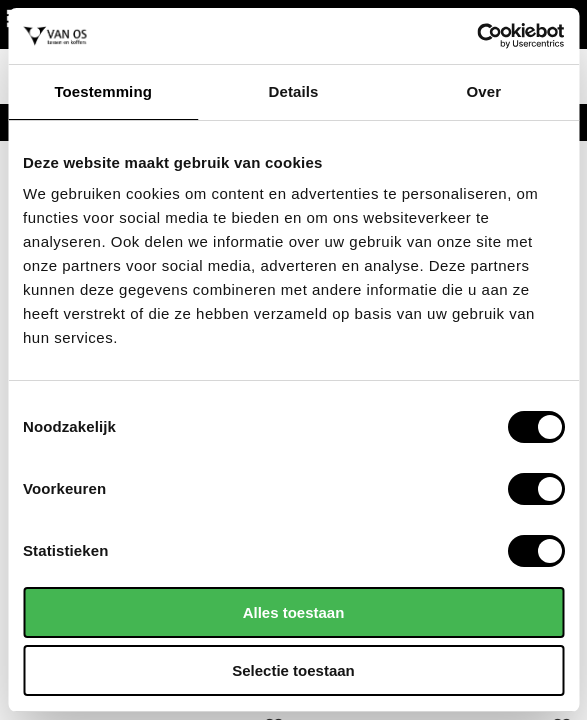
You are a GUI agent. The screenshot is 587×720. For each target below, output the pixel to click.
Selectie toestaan (293, 670)
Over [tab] (484, 91)
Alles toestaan (294, 612)
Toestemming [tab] (103, 91)
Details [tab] (294, 91)
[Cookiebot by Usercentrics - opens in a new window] (476, 36)
